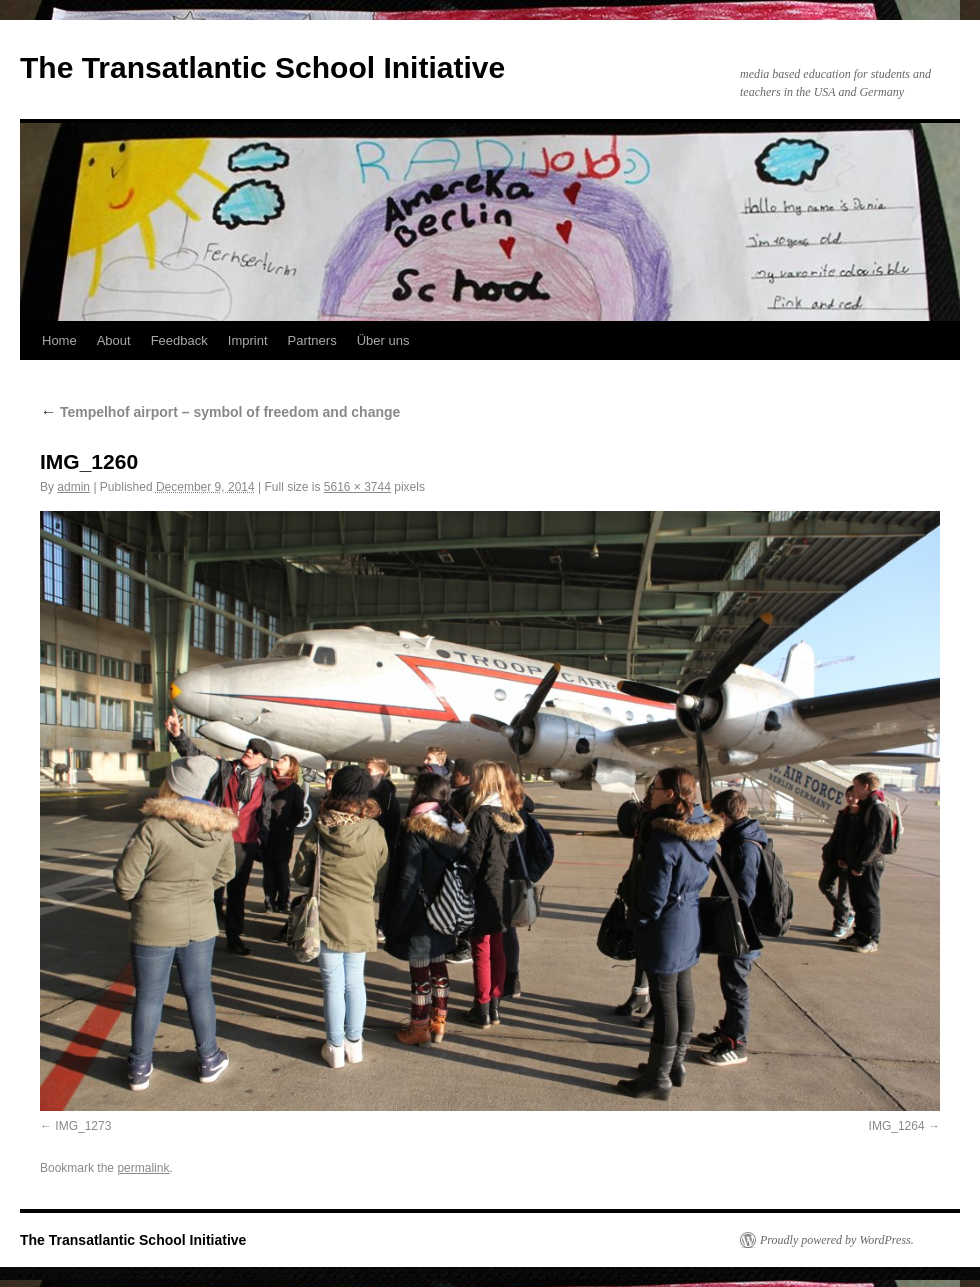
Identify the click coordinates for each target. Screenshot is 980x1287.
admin (73, 487)
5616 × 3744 (357, 487)
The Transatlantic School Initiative (262, 67)
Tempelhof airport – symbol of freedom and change (220, 412)
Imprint (248, 340)
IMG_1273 (83, 1126)
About (114, 340)
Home (59, 340)
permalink (143, 1168)
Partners (312, 340)
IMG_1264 (897, 1126)
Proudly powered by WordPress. (837, 1240)
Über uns (383, 340)
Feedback (179, 340)
